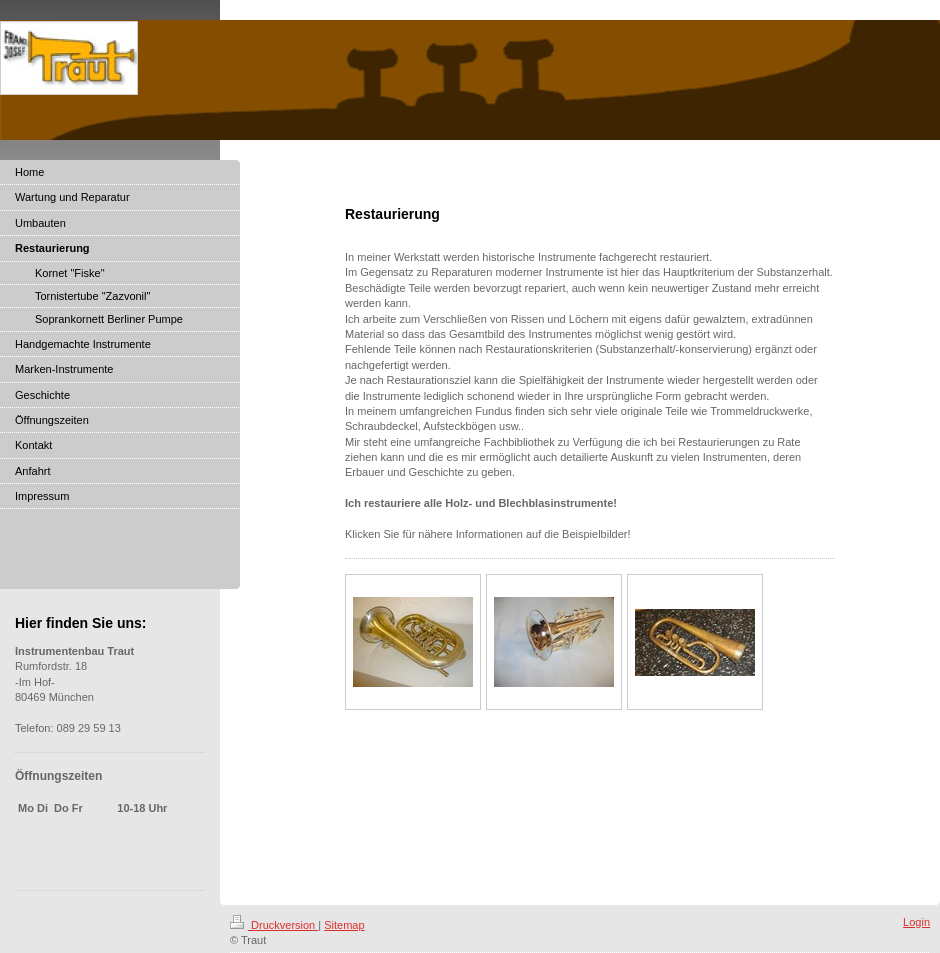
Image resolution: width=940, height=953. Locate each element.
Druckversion (274, 925)
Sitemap (344, 925)
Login (916, 922)
